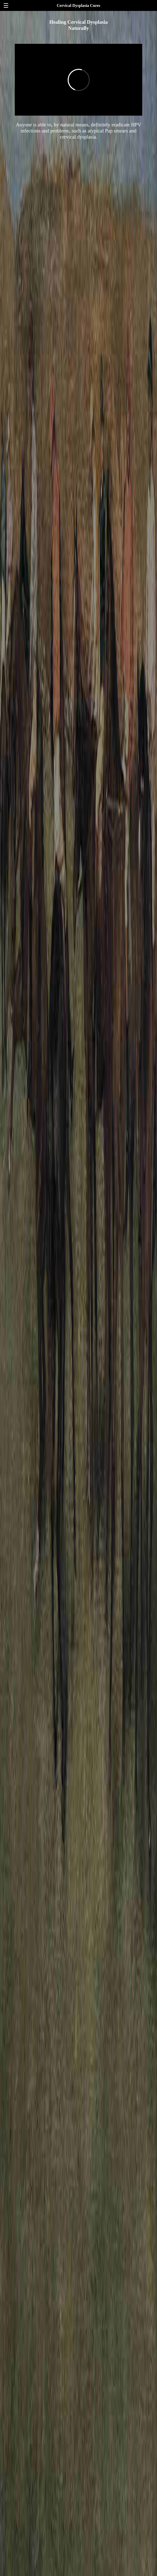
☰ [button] (6, 5)
